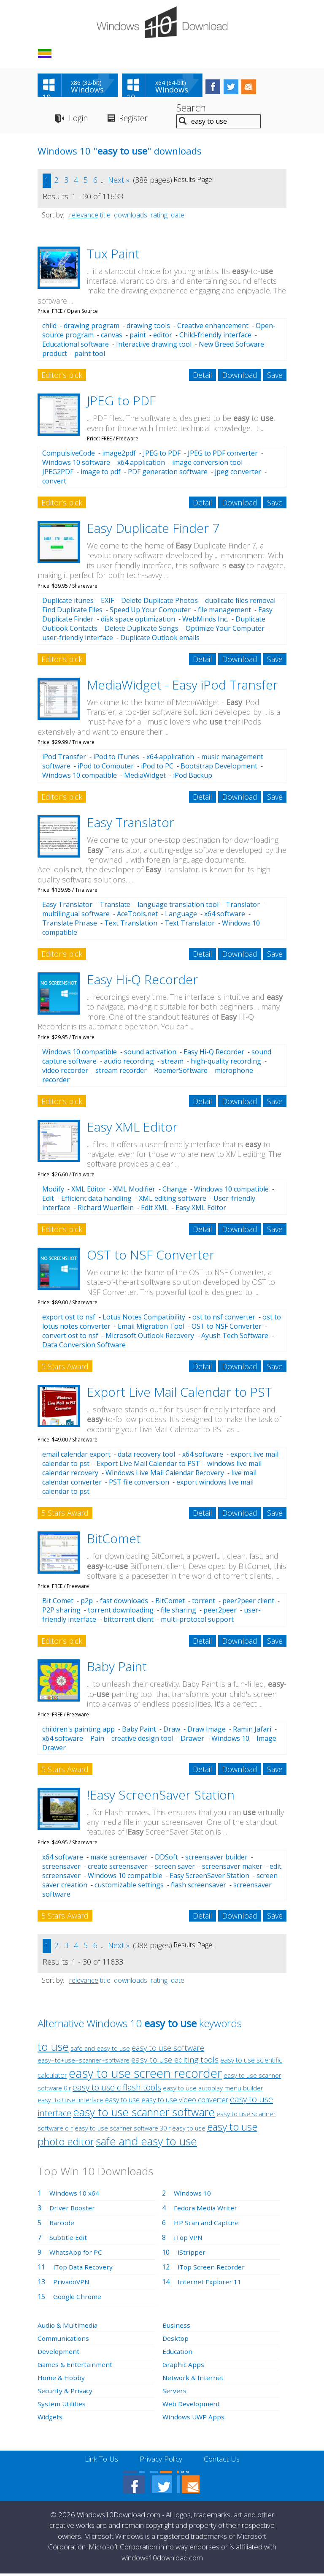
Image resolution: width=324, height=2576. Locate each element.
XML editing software (172, 1200)
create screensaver (118, 1868)
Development (59, 2353)
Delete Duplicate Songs (141, 630)
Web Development (191, 2405)
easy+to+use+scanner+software (84, 2062)
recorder (56, 1081)
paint (138, 337)
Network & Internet (193, 2379)
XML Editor (88, 1190)
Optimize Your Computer (225, 630)
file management (224, 611)
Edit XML (154, 1209)
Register (137, 119)
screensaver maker (232, 1868)
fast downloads (124, 1602)
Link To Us (99, 2461)
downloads (130, 216)
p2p (87, 1602)
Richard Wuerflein (106, 1209)
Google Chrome (78, 2298)
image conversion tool (207, 464)
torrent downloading (121, 1612)
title (105, 216)
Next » (119, 181)
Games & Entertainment (75, 2366)
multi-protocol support (197, 1621)
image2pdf (119, 455)
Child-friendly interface (215, 337)
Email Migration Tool (151, 1328)
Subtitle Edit (68, 2239)
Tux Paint (113, 255)
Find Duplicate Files (72, 611)
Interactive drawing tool (154, 346)
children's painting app (78, 1730)
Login (79, 119)
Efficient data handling (96, 1200)
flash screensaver (198, 1886)
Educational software (75, 346)
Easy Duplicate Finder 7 (153, 530)
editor (162, 337)
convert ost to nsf (70, 1337)
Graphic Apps (183, 2366)
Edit (48, 1200)
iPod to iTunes (116, 758)
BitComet (114, 1540)
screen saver (175, 1868)
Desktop (175, 2340)
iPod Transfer (64, 758)
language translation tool (178, 906)
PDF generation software (168, 473)
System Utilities (62, 2405)
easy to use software (168, 2049)
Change (174, 1190)
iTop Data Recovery (84, 2268)
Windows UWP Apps (194, 2418)
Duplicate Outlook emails (160, 639)
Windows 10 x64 (74, 2194)
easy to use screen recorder (145, 2074)
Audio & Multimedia (68, 2327)
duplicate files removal (240, 602)
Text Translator (190, 925)
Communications (64, 2340)
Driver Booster (73, 2209)
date (177, 216)
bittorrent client (128, 1621)
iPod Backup (192, 777)
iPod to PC (157, 768)
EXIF (107, 602)
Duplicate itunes (68, 602)
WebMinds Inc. (205, 620)
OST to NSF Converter (150, 1256)
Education (178, 2353)
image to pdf (101, 473)
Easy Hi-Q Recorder (142, 981)
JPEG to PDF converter (223, 455)
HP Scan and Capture (207, 2224)
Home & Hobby (62, 2379)
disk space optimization (138, 620)
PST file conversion (139, 1484)
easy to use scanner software (144, 2113)
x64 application (141, 464)
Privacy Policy (161, 2461)
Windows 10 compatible (79, 777)
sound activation (150, 1053)
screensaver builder (216, 1858)
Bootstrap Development (219, 768)
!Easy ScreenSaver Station (161, 1796)
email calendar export (76, 1456)
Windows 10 (230, 1740)
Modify (53, 1190)
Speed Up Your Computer (150, 611)
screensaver (61, 1868)
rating (159, 216)
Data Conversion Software (84, 1347)
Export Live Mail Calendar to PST (179, 1394)
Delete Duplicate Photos (159, 602)
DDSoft (166, 1858)
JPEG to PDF (121, 402)
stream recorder (121, 1072)
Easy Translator (130, 824)
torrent (203, 1602)
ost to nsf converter (223, 1319)
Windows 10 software (76, 464)
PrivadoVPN (72, 2283)
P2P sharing (61, 1612)
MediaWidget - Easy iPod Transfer (182, 686)
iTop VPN (189, 2239)
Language (181, 915)
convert (54, 483)
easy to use (122, 2101)
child (49, 327)
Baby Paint (117, 1668)
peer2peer (220, 1612)
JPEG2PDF (57, 473)
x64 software (224, 915)
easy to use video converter (184, 2101)
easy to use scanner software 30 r (122, 2130)
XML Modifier (134, 1190)
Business (176, 2327)
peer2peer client (248, 1602)
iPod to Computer (106, 768)
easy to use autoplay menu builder (213, 2089)
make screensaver (119, 1858)
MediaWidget (145, 777)
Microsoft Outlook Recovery (149, 1337)
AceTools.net (137, 915)
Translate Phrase (69, 925)
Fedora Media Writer (206, 2209)
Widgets (50, 2418)
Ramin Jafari (252, 1730)
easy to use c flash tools (117, 2089)
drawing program (91, 327)
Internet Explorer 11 (210, 2283)
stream (172, 1062)
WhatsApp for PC (76, 2253)
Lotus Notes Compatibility (144, 1319)
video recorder (65, 1072)
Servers (174, 2392)
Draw (171, 1730)
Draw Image (206, 1730)
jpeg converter (238, 473)
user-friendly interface (77, 639)
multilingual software (76, 915)
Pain (97, 1740)
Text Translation (130, 925)
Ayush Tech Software (234, 1337)
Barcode (62, 2224)
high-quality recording (226, 1062)
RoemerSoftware (181, 1072)
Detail (202, 377)
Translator (243, 906)
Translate (115, 906)
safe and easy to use (100, 2050)
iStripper (191, 2253)
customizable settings (129, 1886)
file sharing (178, 1612)
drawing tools (148, 327)
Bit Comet (57, 1602)
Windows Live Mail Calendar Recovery (164, 1474)
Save (275, 377)
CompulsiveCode (68, 455)
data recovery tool (146, 1456)
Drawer (192, 1740)
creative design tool (142, 1740)
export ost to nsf (68, 1319)
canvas (111, 337)
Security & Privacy (65, 2392)
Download (239, 377)
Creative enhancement (212, 327)
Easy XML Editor (132, 1128)
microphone (234, 1072)
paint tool (89, 355)
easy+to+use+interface (70, 2102)
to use (53, 2048)
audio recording (129, 1062)
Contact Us (224, 2461)
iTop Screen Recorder (212, 2268)
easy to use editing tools (175, 2061)
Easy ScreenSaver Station (209, 1877)
